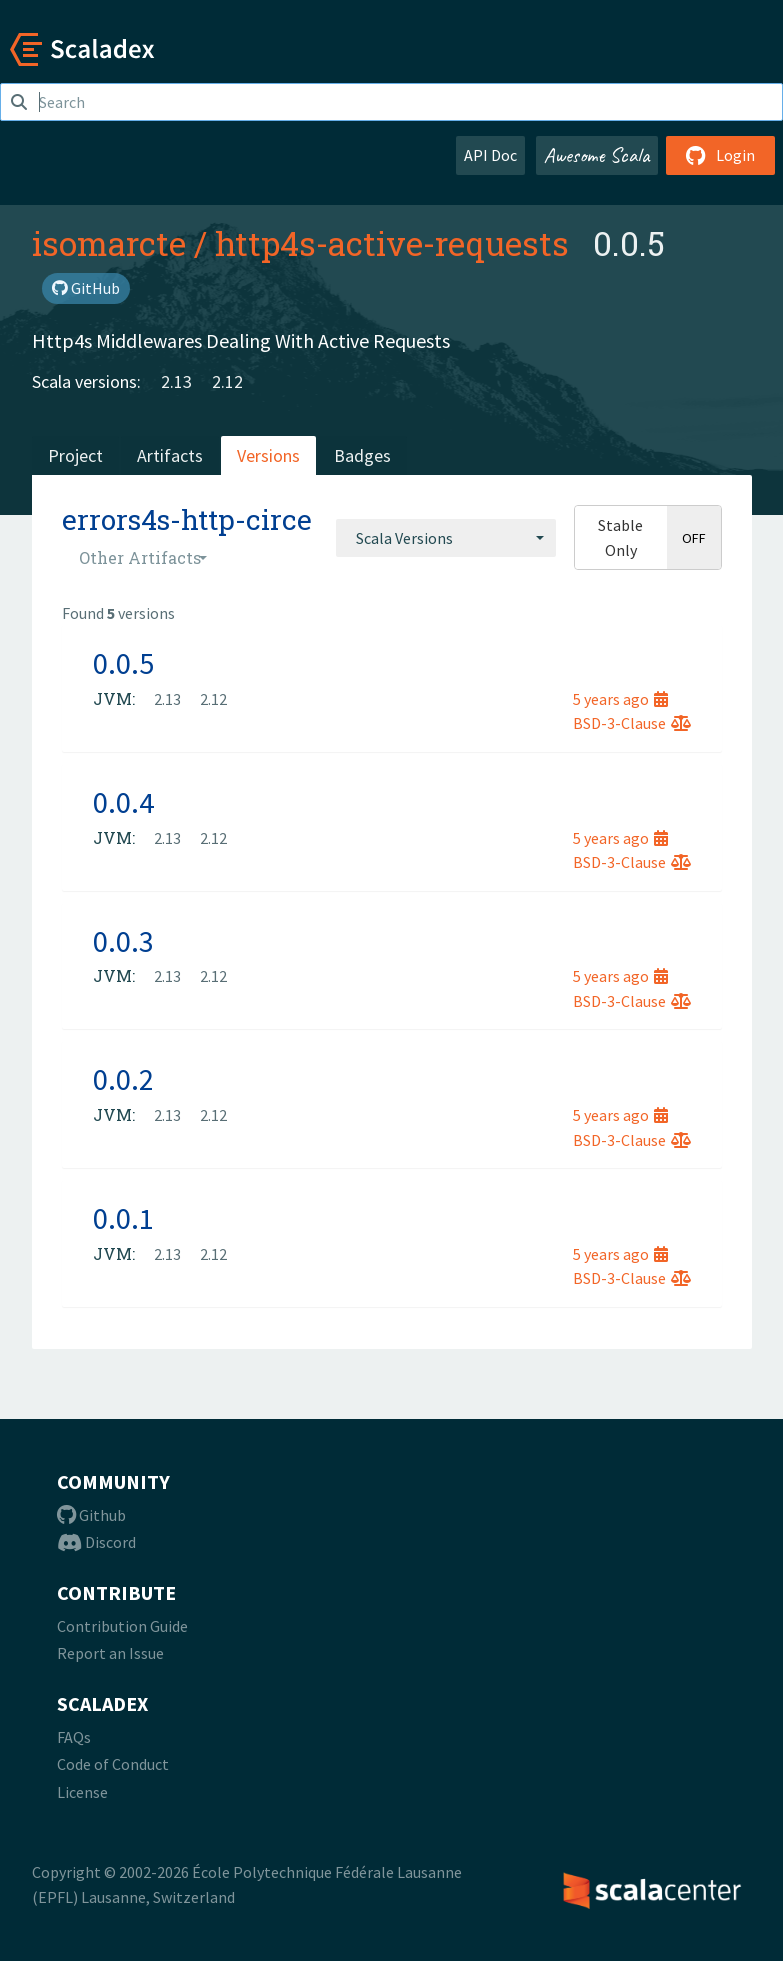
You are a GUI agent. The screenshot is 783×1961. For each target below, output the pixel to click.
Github (91, 1515)
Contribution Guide (122, 1626)
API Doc (490, 155)
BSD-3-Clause (632, 723)
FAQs (74, 1737)
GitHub (86, 288)
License (82, 1792)
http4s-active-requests (392, 243)
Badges (362, 455)
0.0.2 (123, 1079)
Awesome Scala (597, 155)
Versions (268, 455)
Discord (96, 1542)
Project (75, 455)
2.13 (176, 381)
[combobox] (446, 538)
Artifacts (170, 455)
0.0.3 (123, 941)
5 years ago (620, 699)
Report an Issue (110, 1653)
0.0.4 (123, 802)
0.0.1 (123, 1218)
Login (720, 155)
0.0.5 (123, 663)
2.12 (227, 381)
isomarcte (109, 243)
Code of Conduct (113, 1764)
